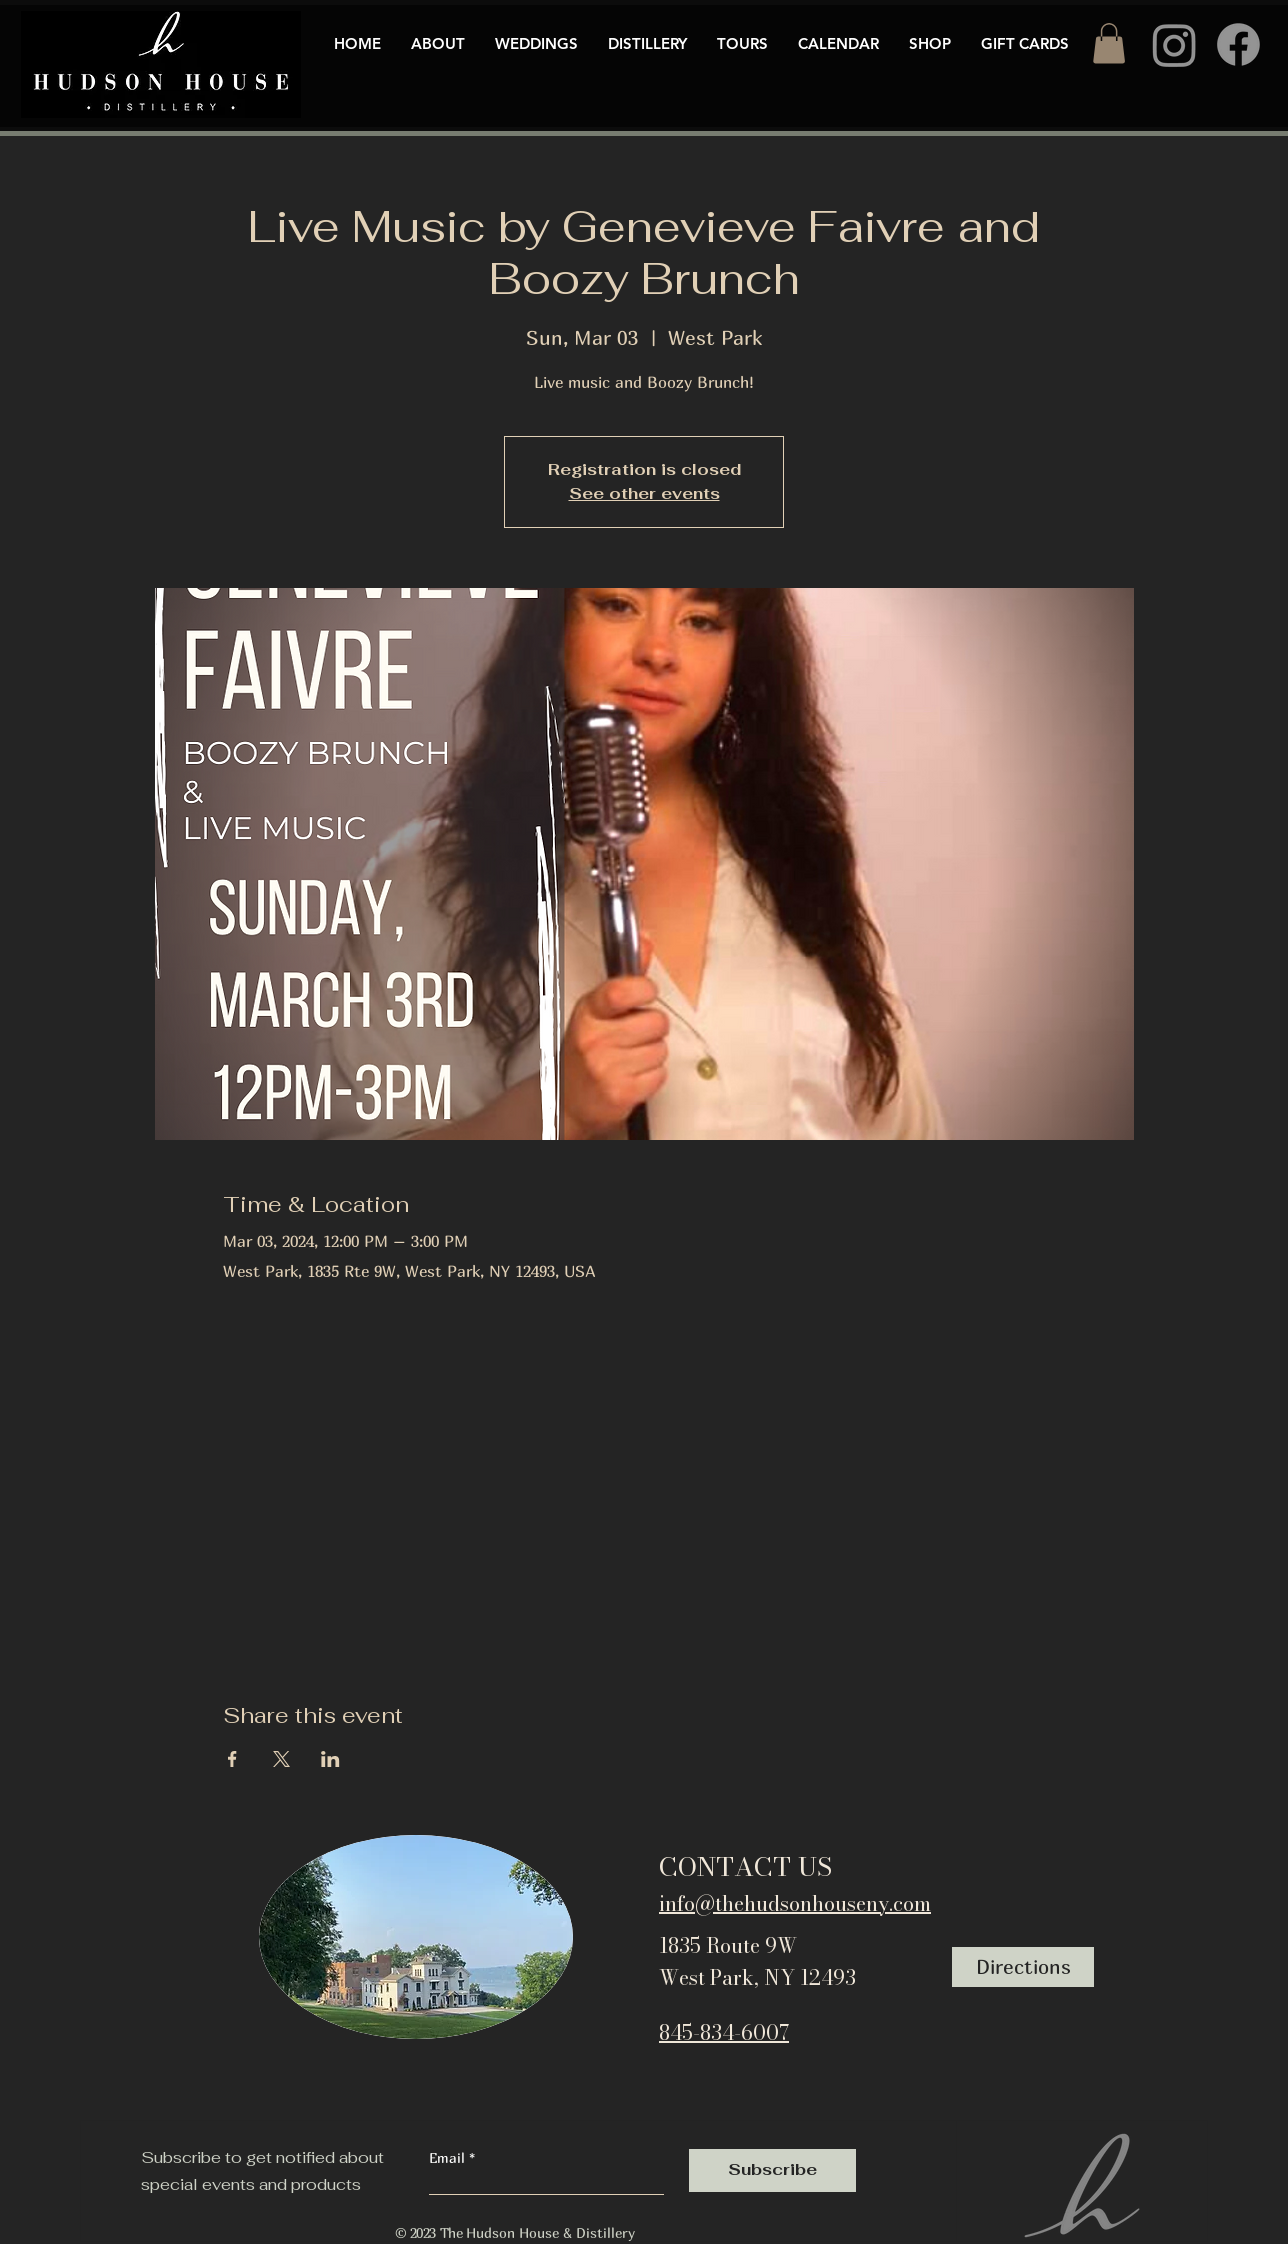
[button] (1109, 43)
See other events (644, 493)
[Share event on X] (281, 1759)
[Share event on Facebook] (232, 1759)
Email (449, 2158)
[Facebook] (1238, 44)
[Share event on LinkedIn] (330, 1759)
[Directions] (1023, 1967)
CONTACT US (745, 1866)
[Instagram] (1174, 44)
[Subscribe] (772, 2170)
